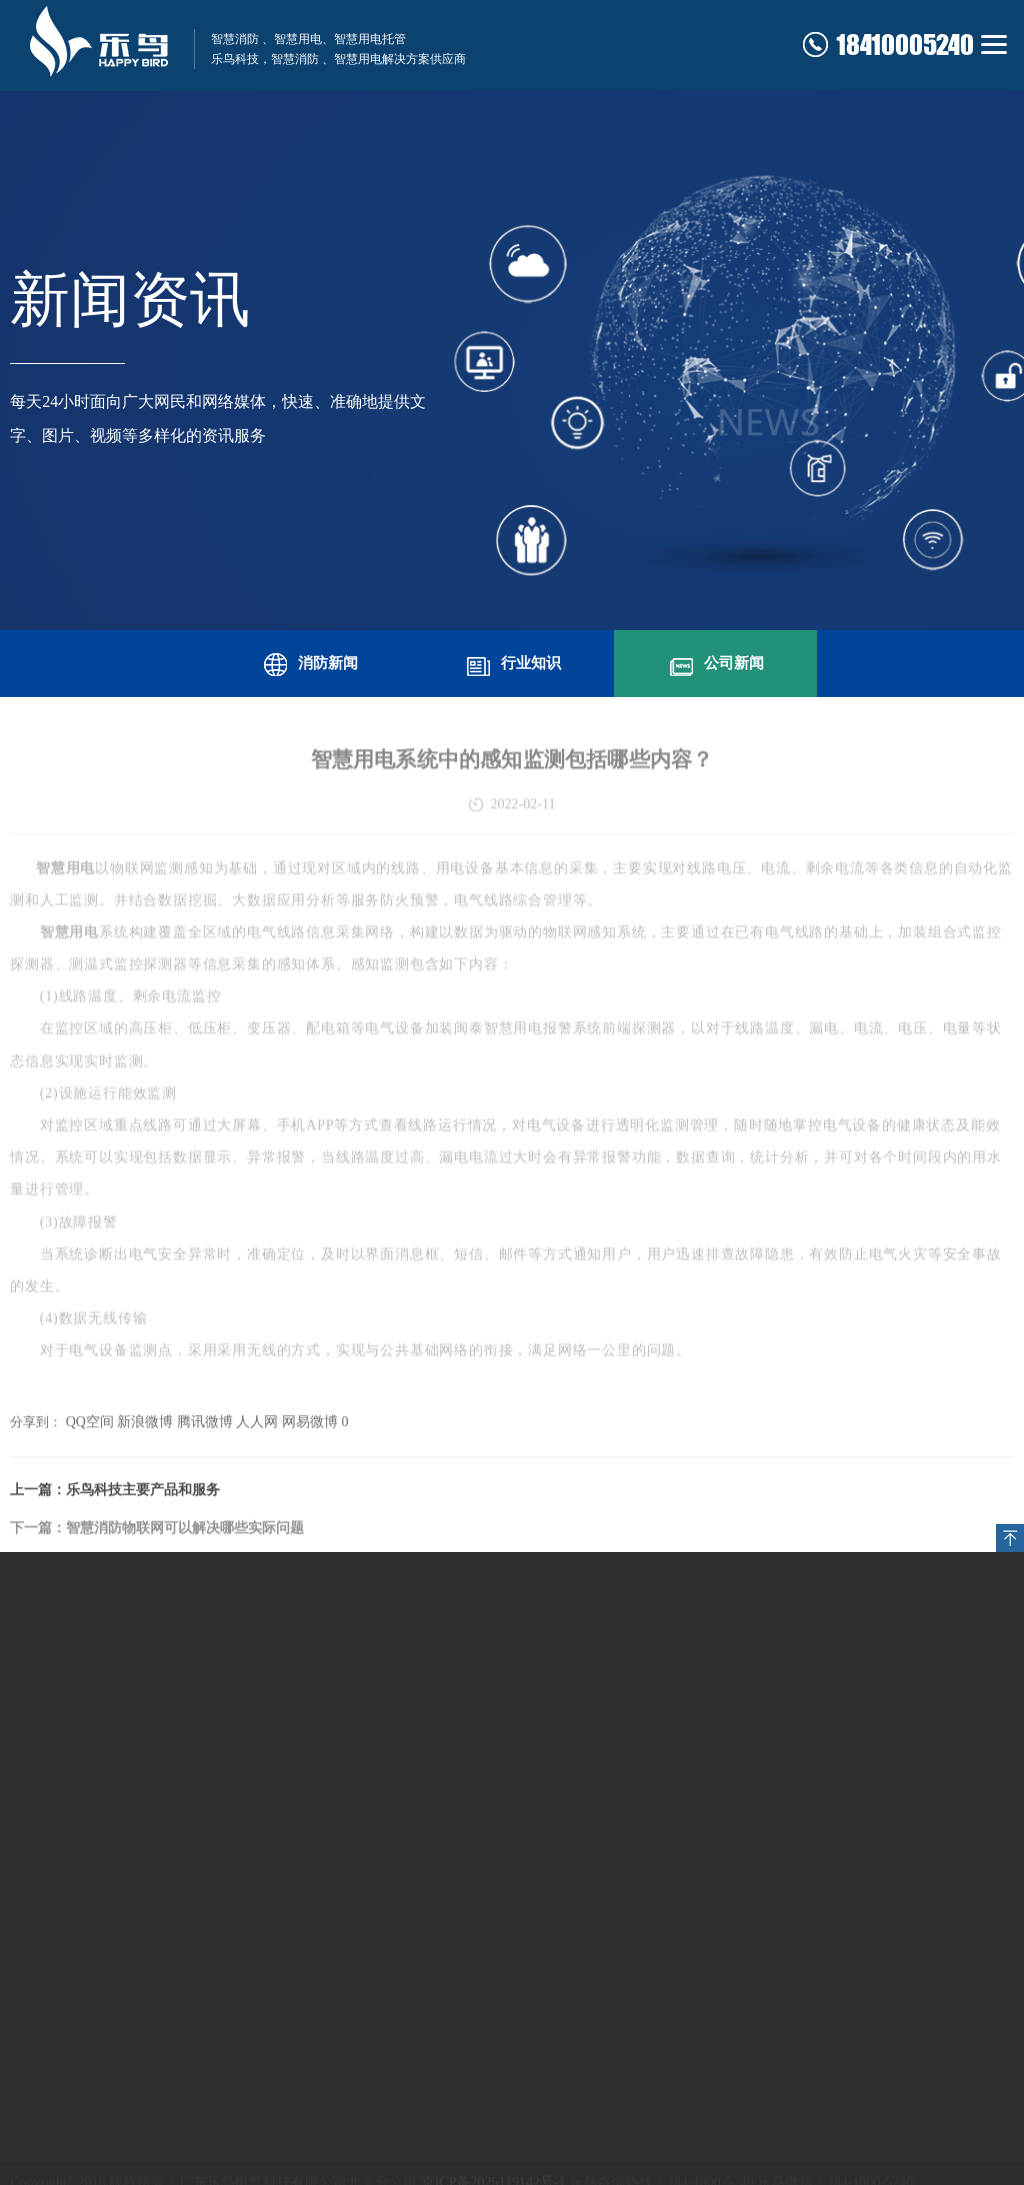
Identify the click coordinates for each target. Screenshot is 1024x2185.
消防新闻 (309, 661)
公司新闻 (715, 661)
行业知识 (512, 661)
